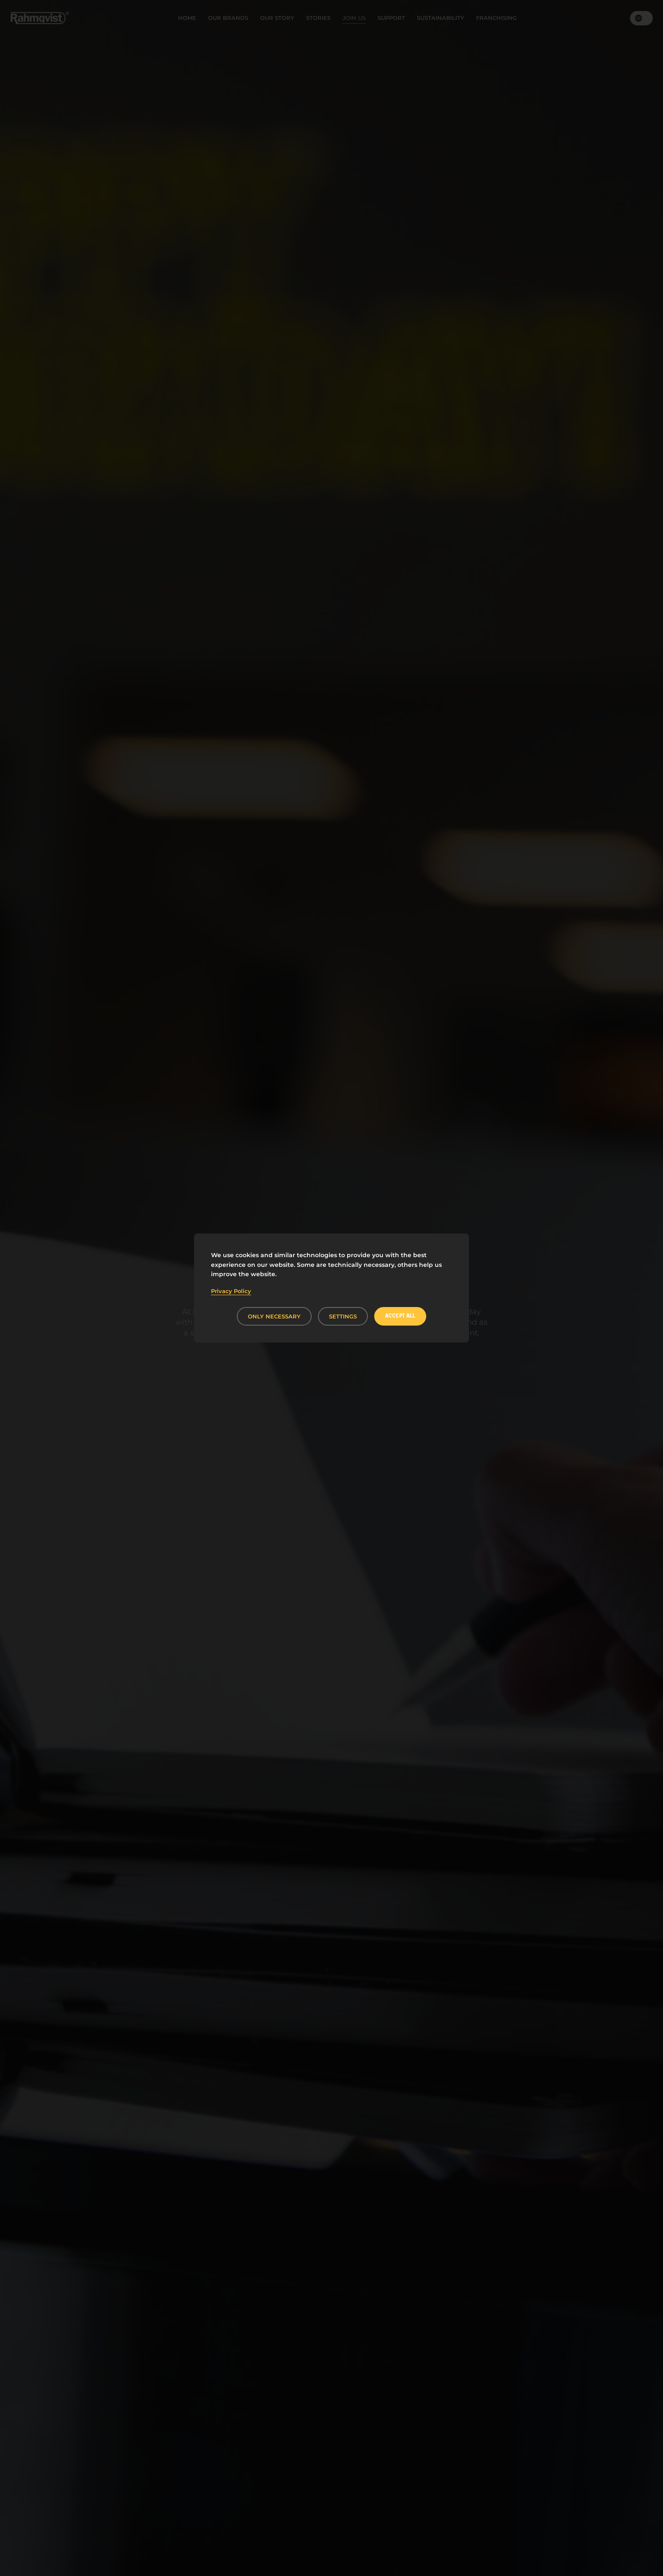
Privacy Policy (231, 1291)
